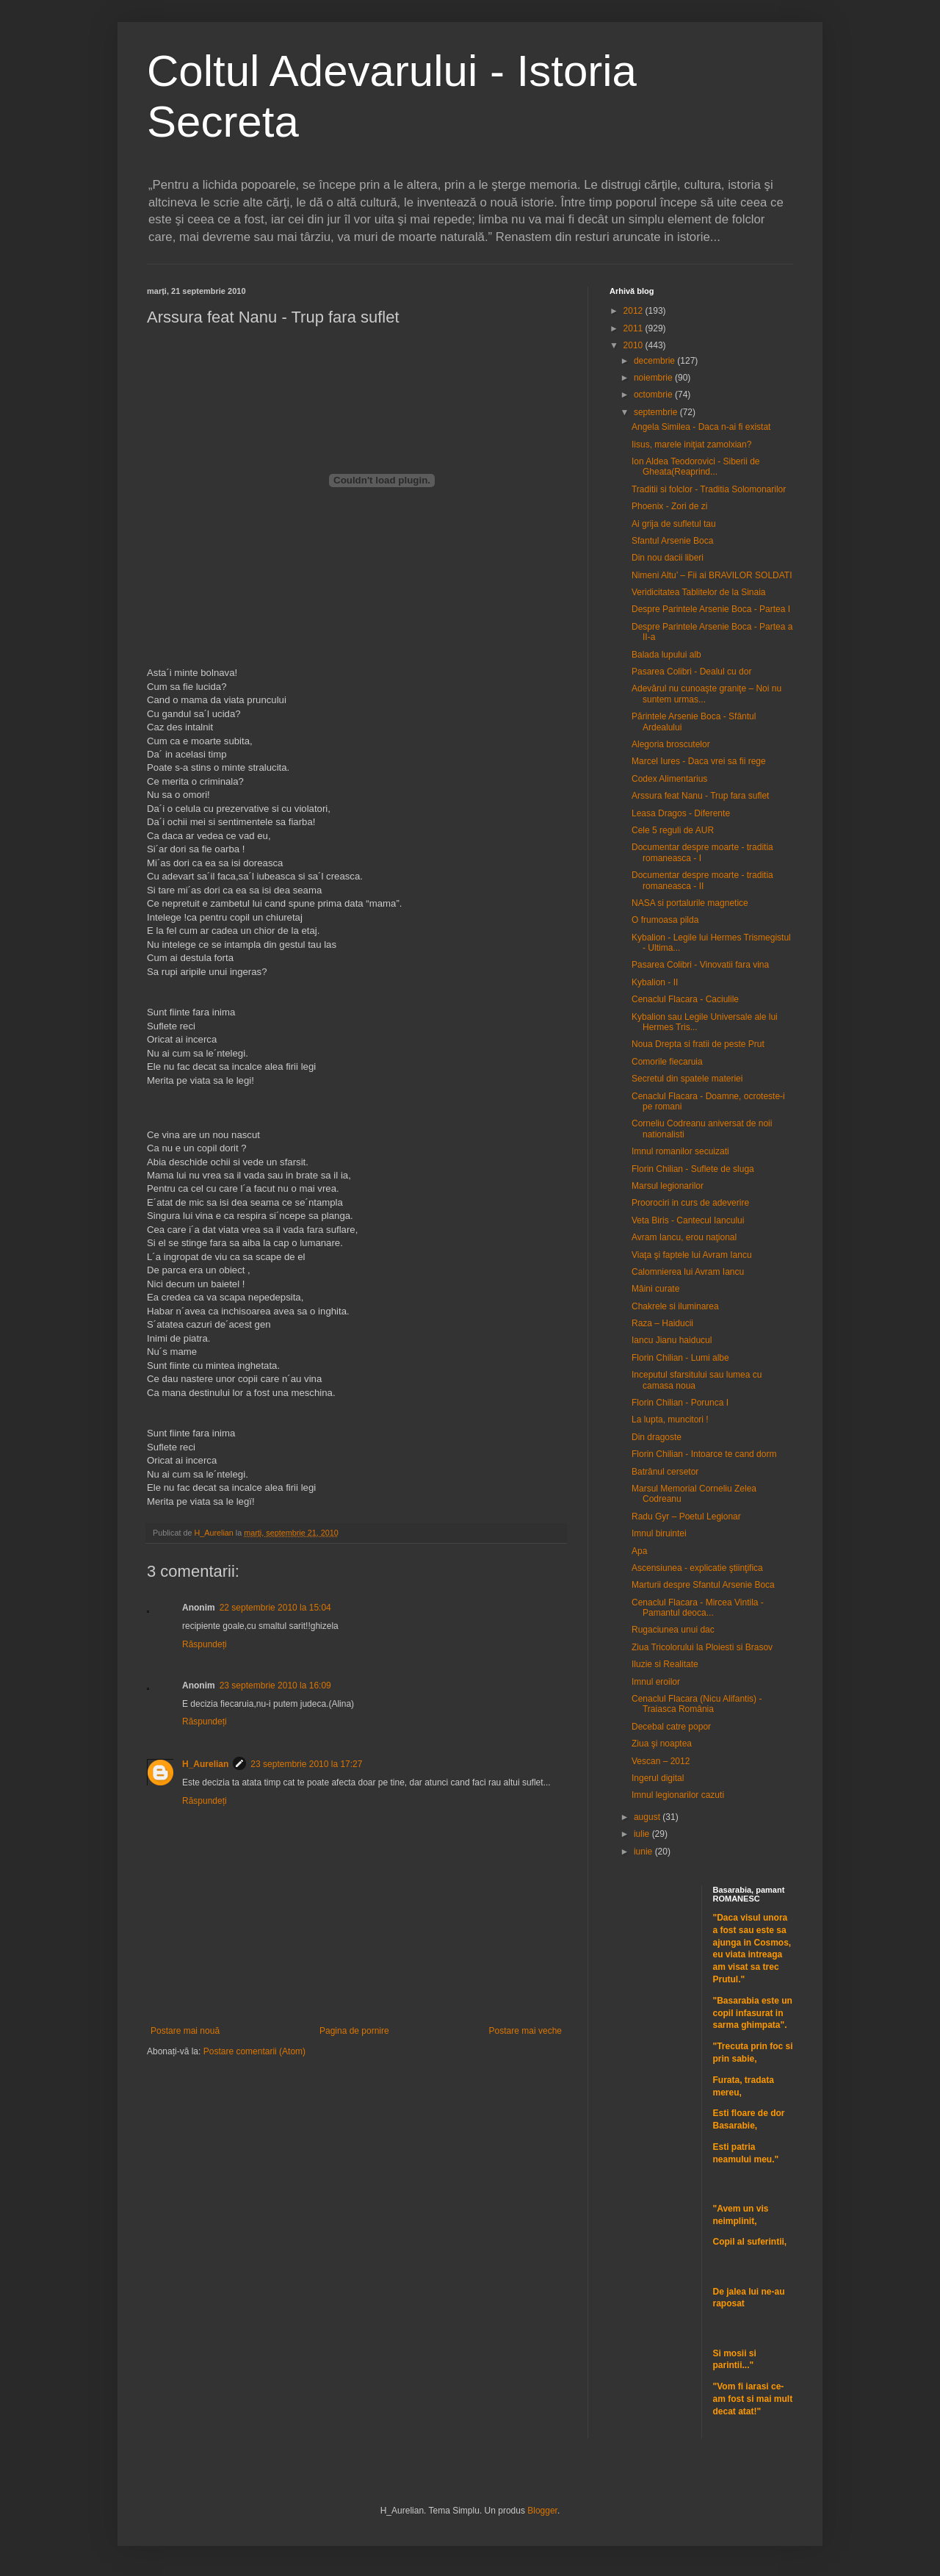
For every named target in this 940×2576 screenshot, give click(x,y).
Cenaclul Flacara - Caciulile (685, 999)
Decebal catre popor (671, 1726)
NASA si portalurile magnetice (690, 903)
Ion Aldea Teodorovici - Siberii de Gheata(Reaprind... (696, 466)
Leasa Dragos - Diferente (681, 813)
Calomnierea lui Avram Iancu (688, 1272)
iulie (643, 1834)
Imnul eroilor (656, 1682)
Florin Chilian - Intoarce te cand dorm (704, 1454)
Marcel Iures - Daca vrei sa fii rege (699, 761)
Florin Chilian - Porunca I (680, 1402)
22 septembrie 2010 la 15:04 (275, 1607)
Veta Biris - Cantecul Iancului (688, 1220)
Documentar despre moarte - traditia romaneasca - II (702, 880)
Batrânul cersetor (665, 1472)
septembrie (657, 412)
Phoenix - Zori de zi (669, 506)
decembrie (655, 361)
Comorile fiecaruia (667, 1062)
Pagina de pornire (354, 2031)
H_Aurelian (205, 1764)
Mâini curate (655, 1289)
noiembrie (654, 378)
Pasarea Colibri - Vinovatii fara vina (700, 965)
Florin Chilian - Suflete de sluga (693, 1169)
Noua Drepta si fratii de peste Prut (698, 1044)
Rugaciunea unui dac (673, 1630)
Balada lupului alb (666, 655)
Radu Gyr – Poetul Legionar (686, 1516)
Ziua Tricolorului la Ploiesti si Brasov (702, 1647)
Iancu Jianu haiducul (672, 1340)
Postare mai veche (525, 2031)
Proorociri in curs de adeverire (690, 1203)
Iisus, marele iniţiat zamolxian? (691, 444)
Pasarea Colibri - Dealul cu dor (691, 671)
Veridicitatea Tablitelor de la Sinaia (699, 592)
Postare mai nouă (185, 2031)
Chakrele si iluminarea (675, 1306)
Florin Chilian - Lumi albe (680, 1358)
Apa (639, 1551)
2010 (634, 345)
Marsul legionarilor (668, 1186)
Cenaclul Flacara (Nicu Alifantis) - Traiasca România (697, 1704)
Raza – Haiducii (662, 1323)
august (648, 1817)
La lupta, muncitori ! (670, 1419)
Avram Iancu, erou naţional (684, 1237)
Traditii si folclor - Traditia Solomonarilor (709, 489)
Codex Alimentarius (669, 779)
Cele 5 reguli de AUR (673, 830)
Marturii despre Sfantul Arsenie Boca (703, 1585)
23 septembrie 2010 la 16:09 (275, 1685)
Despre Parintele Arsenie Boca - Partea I (711, 609)
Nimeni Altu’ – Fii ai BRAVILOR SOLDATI (712, 575)
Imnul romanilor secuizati (680, 1151)
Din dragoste (657, 1437)
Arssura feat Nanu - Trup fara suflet (700, 796)
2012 (634, 311)
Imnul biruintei (659, 1533)
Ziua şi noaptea (662, 1743)
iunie (644, 1851)
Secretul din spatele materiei (687, 1078)
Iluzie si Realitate (665, 1664)
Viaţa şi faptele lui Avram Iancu (692, 1255)
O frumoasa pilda (665, 920)
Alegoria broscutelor (671, 744)
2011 (634, 328)
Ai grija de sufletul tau (674, 524)
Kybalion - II (655, 982)
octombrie (654, 394)
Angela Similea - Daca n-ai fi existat (701, 427)
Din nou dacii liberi (668, 558)
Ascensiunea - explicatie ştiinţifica (697, 1568)
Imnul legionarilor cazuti (678, 1795)
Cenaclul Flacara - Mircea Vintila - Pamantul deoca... (698, 1607)
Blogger (542, 2510)
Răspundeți (204, 1644)
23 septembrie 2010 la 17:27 (306, 1764)
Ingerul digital (658, 1778)
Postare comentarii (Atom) (254, 2051)
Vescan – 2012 (661, 1761)
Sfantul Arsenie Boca (672, 541)
